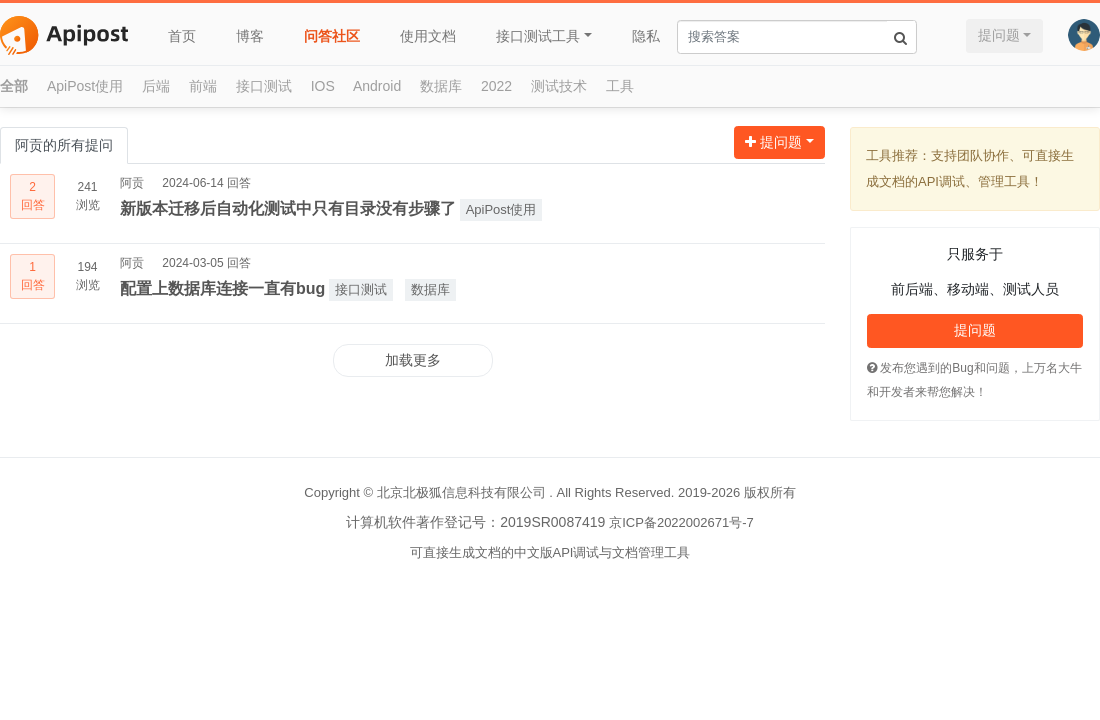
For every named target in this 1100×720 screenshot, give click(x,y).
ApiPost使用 (85, 86)
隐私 (646, 36)
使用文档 (428, 36)
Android (377, 86)
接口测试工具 (538, 36)
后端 (156, 86)
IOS (323, 86)
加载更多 (413, 360)
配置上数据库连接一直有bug (222, 288)
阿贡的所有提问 (64, 145)
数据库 (441, 86)
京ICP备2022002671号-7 (681, 522)
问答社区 (332, 36)
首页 (182, 36)
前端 (203, 86)
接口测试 (264, 86)
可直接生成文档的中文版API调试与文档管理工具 (550, 552)
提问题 (999, 35)
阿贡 (132, 183)
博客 (250, 36)
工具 (620, 86)
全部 (14, 86)
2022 (496, 86)
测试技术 (559, 86)
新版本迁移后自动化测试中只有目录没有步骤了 (288, 208)
